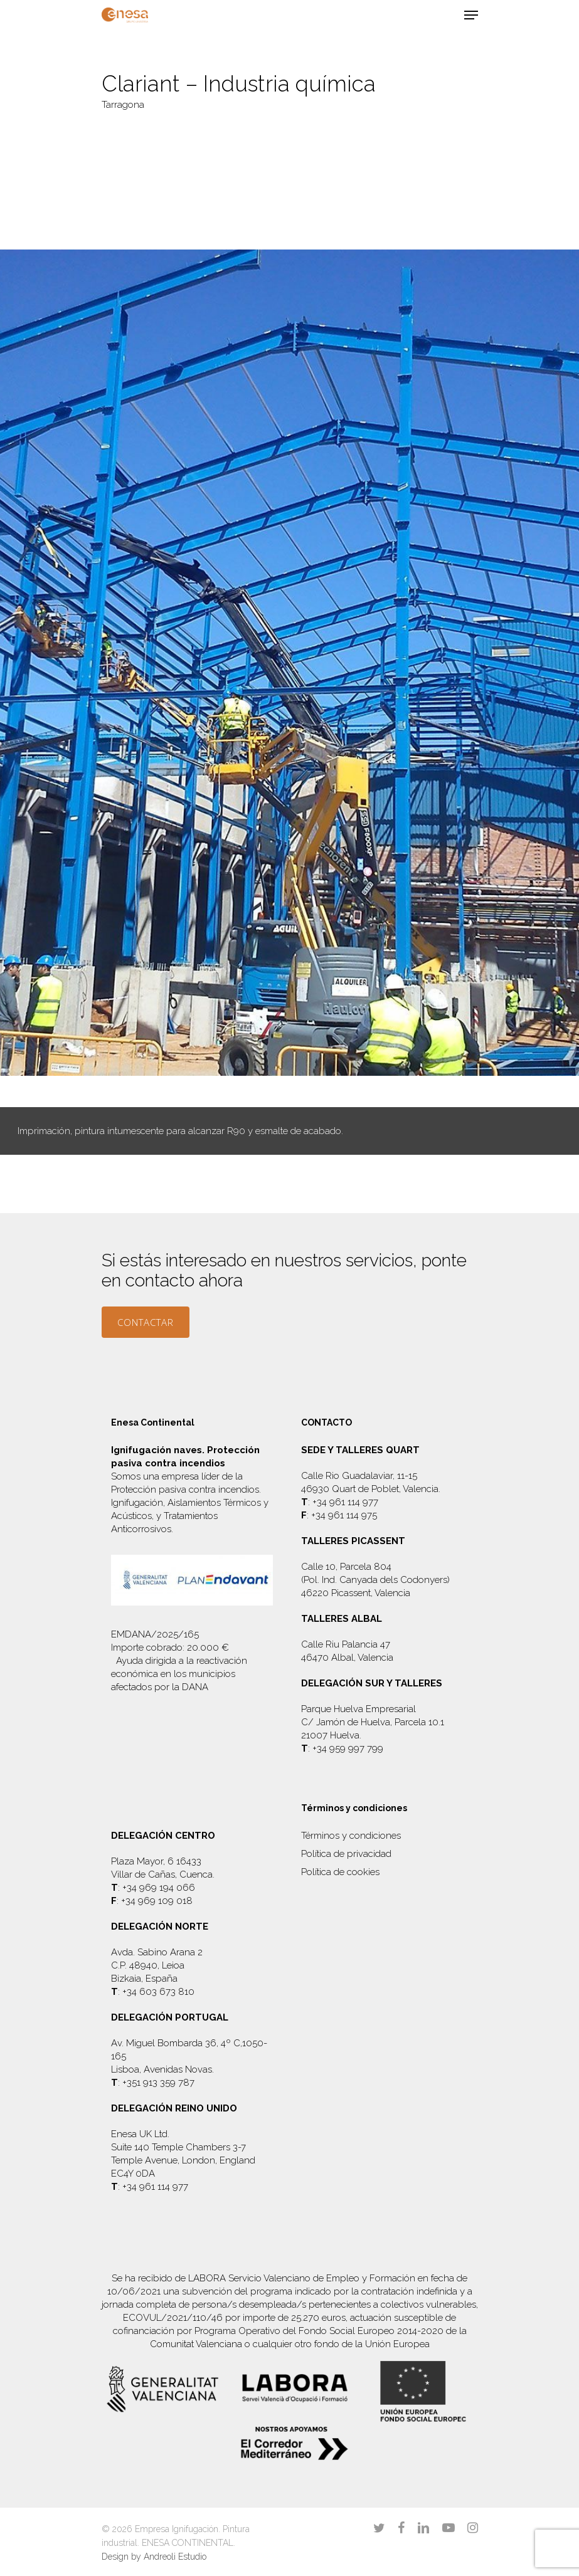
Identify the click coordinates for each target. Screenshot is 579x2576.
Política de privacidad (346, 1853)
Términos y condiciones (351, 1835)
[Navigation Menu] (471, 15)
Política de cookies (340, 1872)
